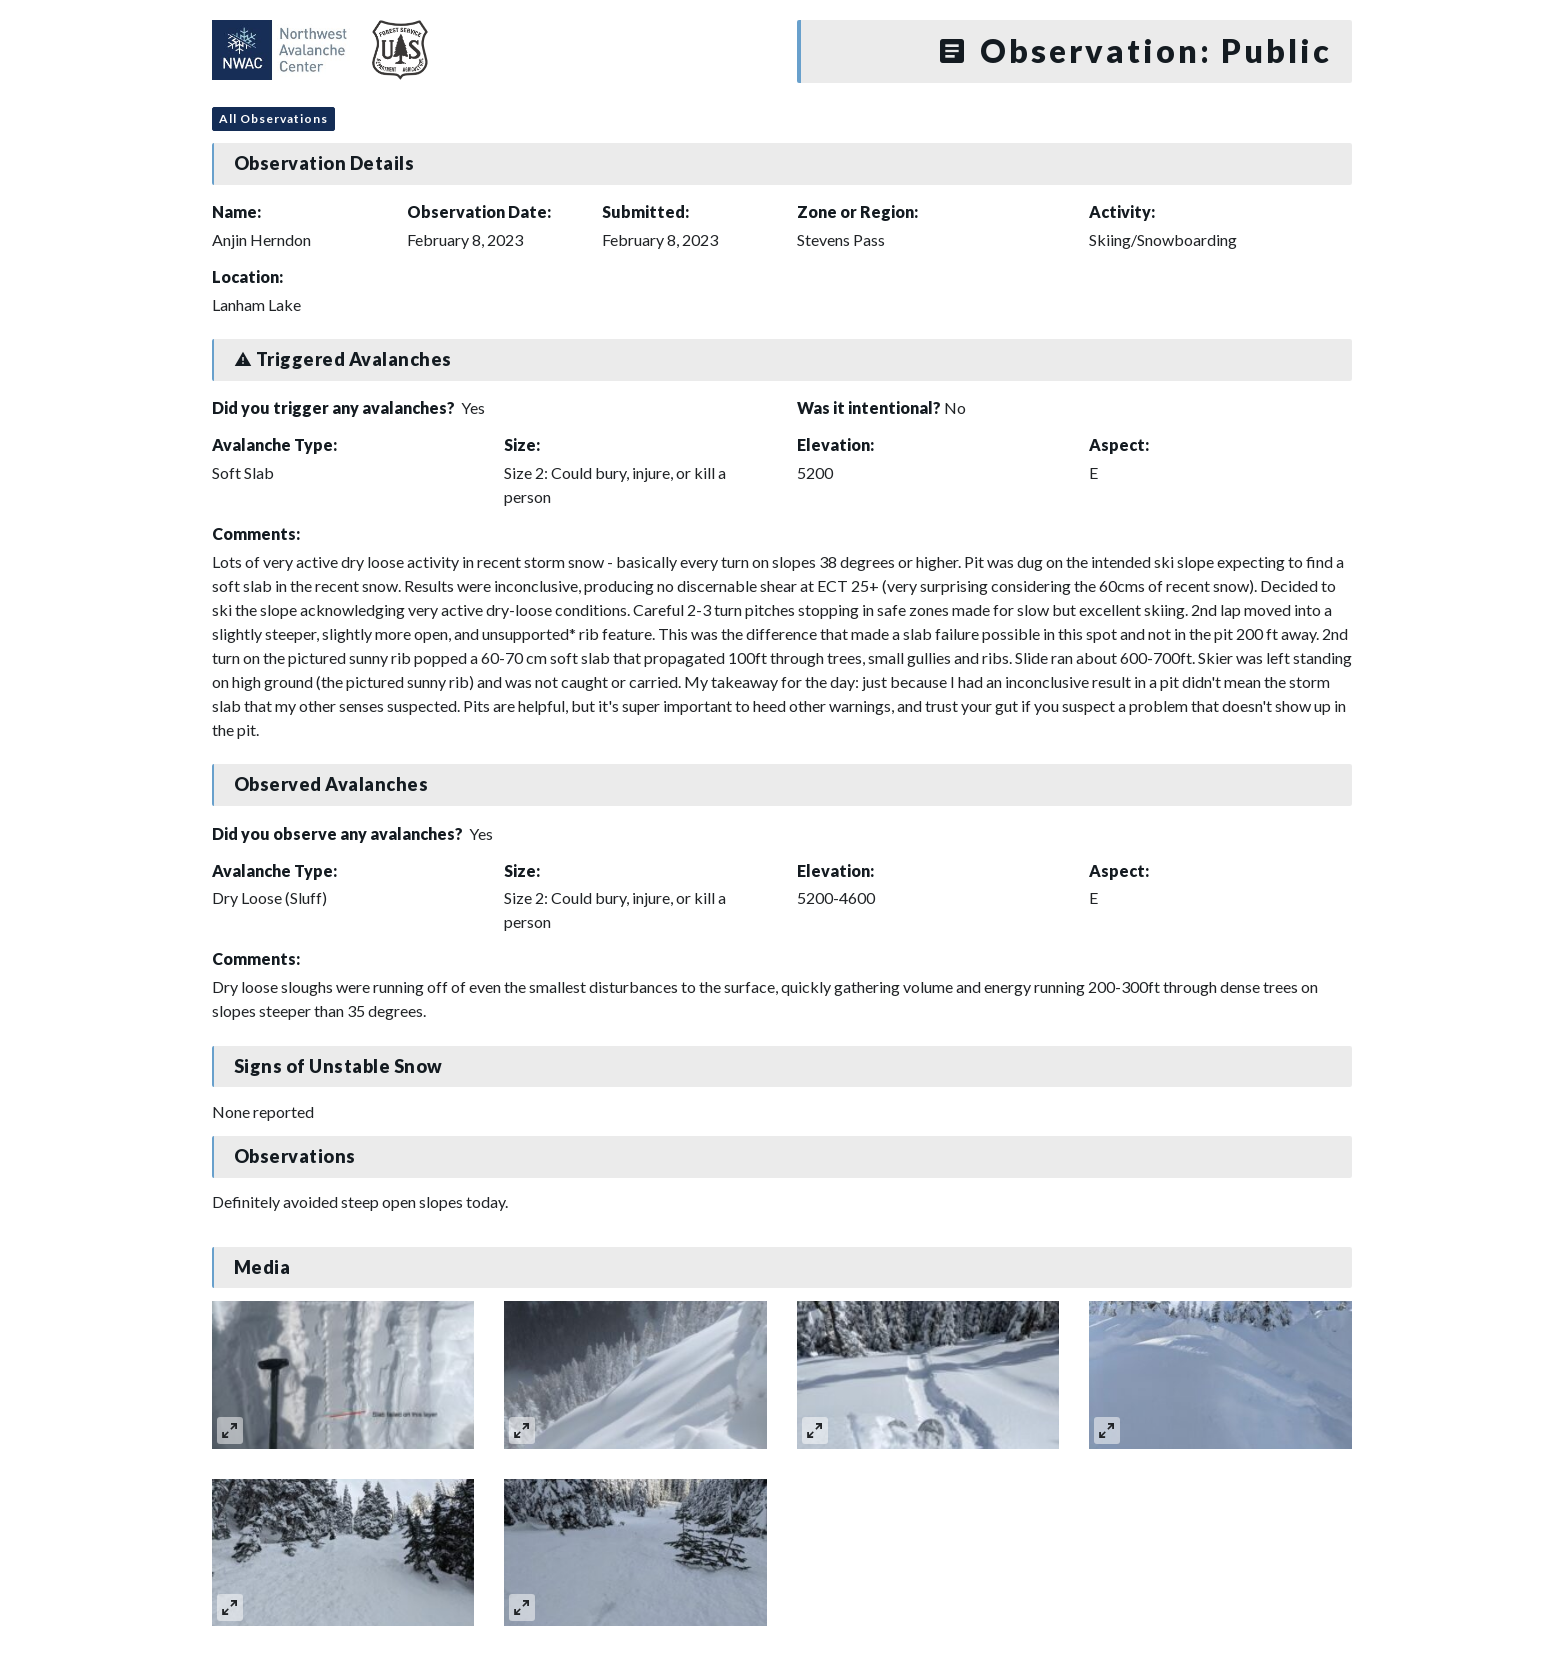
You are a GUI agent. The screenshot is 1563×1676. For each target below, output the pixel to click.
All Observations (273, 118)
